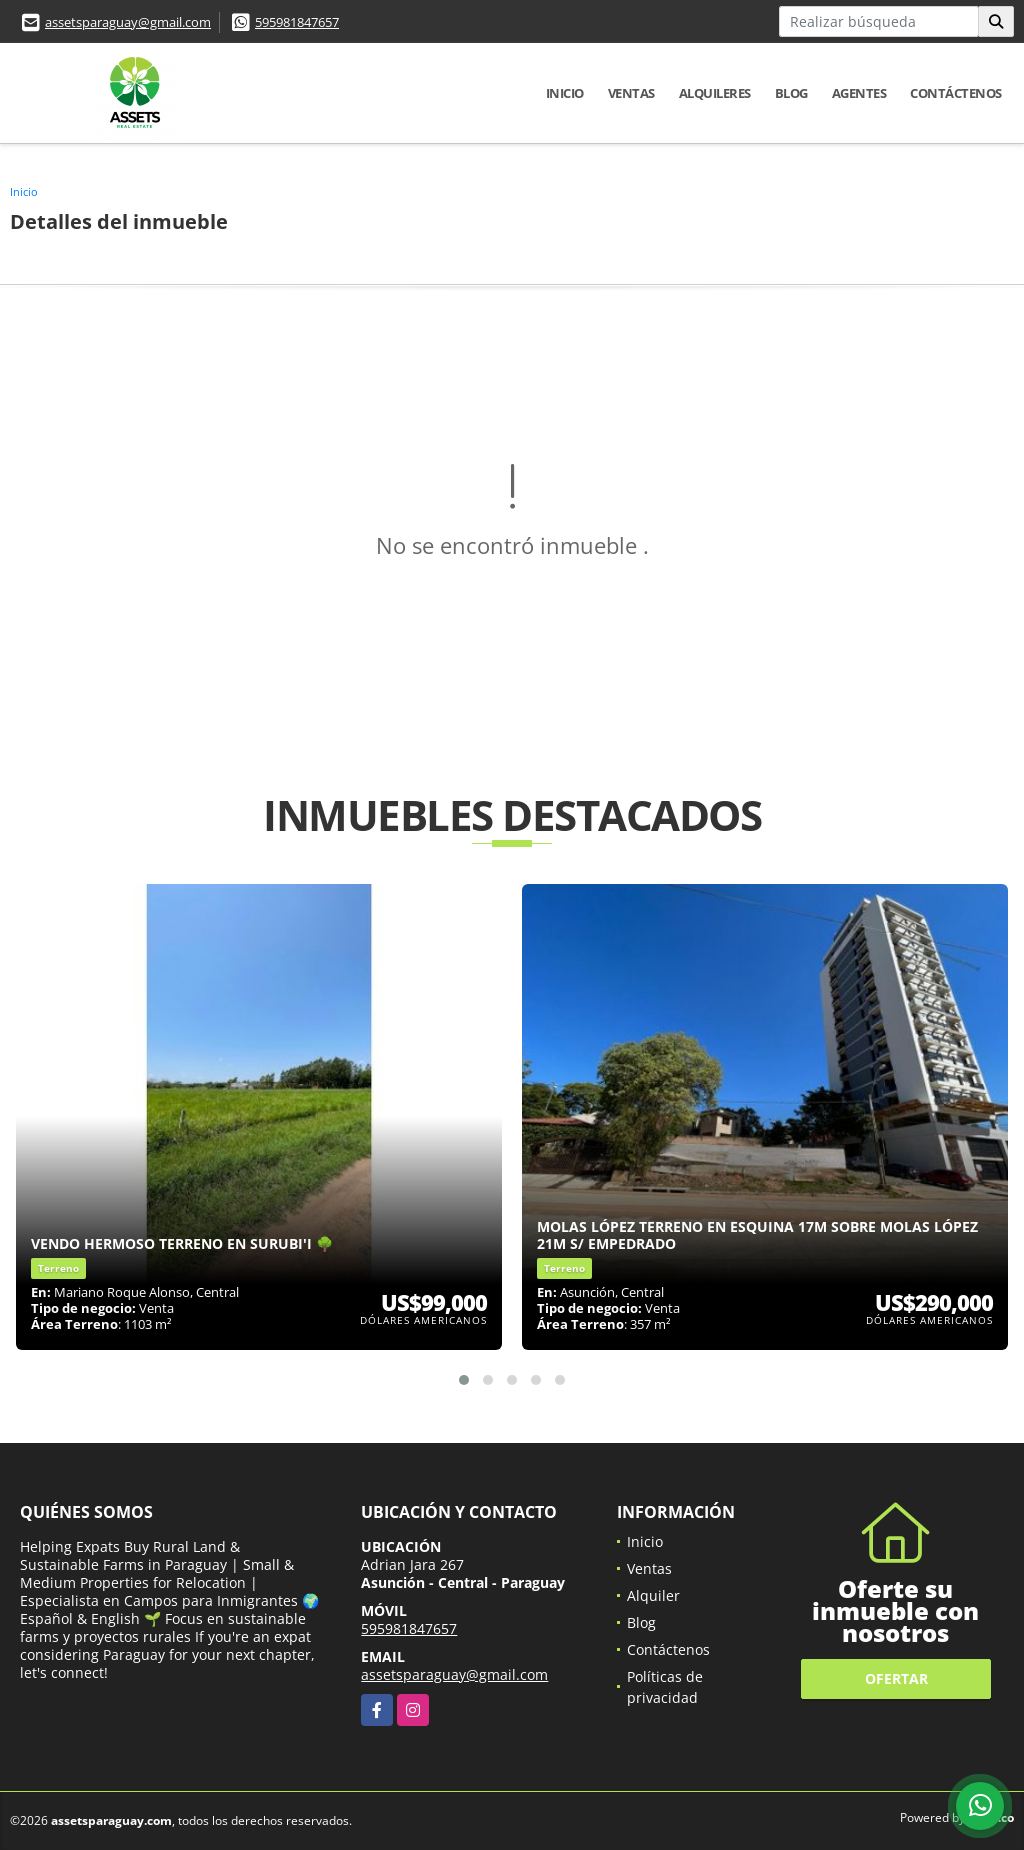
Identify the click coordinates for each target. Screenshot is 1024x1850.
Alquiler (653, 1595)
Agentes (859, 93)
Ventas (631, 93)
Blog (791, 93)
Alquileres (715, 93)
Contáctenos (956, 93)
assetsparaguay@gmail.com (128, 22)
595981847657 (297, 22)
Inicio (565, 93)
